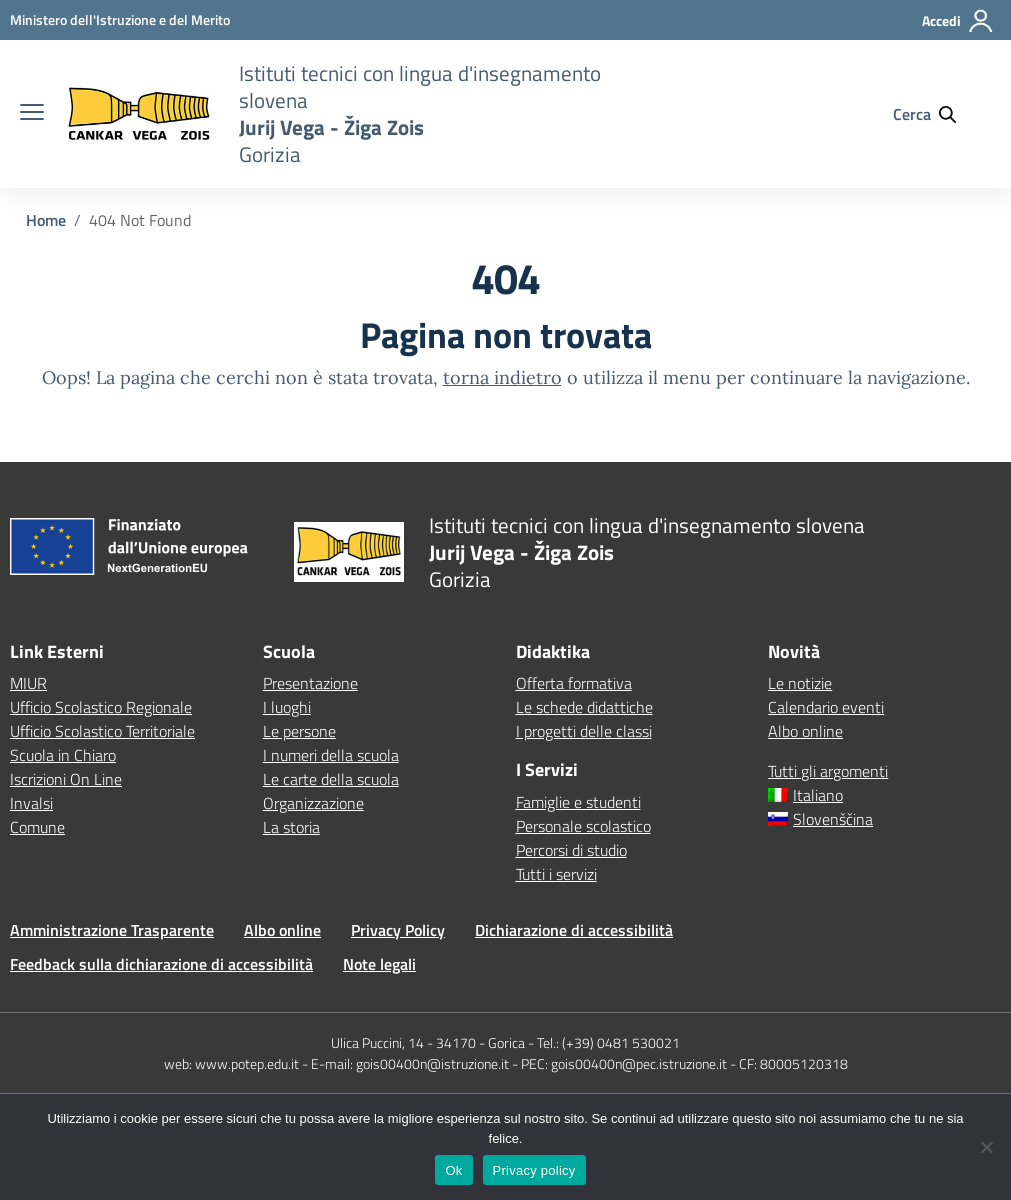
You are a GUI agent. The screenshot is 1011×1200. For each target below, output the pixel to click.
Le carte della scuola (331, 779)
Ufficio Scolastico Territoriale (102, 731)
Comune (37, 827)
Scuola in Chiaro (63, 755)
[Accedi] (958, 29)
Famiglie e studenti (578, 802)
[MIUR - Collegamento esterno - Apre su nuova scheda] (120, 19)
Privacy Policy (398, 930)
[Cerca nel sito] (934, 114)
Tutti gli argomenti (828, 771)
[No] (986, 1147)
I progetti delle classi (584, 731)
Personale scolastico (583, 826)
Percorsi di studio (571, 850)
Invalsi (31, 803)
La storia (291, 827)
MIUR (28, 683)
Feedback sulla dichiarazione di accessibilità (161, 964)
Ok (453, 1170)
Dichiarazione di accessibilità (574, 930)
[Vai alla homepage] (139, 114)
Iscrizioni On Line (66, 779)
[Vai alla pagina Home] (46, 220)
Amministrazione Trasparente (112, 930)
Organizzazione (313, 803)
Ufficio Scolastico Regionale (101, 707)
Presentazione (310, 683)
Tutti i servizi (556, 874)
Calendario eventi (826, 707)
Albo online (805, 731)
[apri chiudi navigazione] (32, 114)
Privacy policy (534, 1170)
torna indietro (502, 377)
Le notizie (800, 683)
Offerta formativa (574, 683)
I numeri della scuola (331, 755)
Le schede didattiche (584, 707)
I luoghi (287, 707)
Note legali (379, 964)
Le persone (299, 731)
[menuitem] (884, 795)
